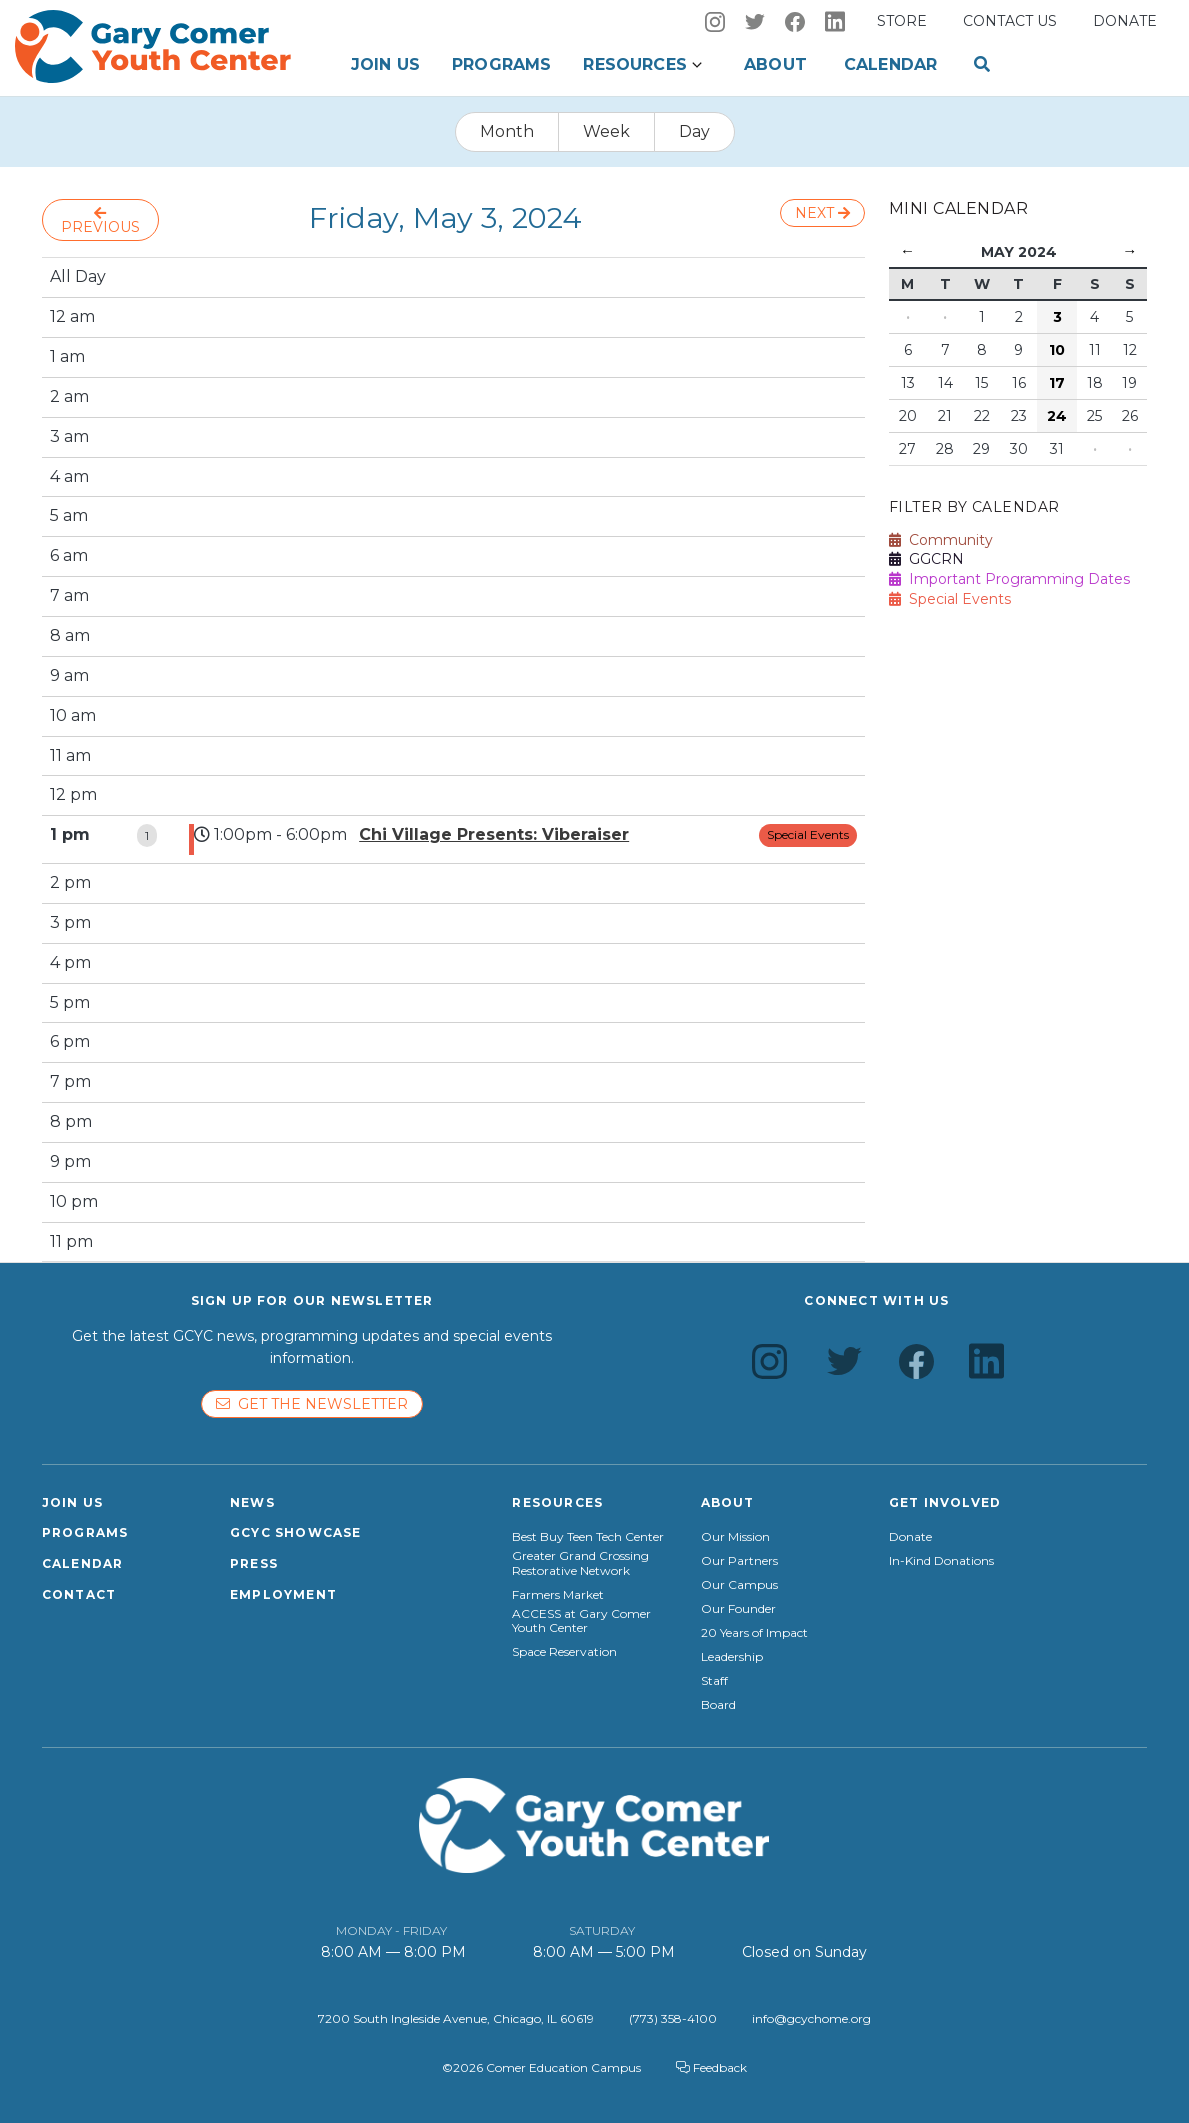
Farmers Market (558, 1595)
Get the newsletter (312, 1404)
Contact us (1010, 21)
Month (507, 131)
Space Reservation (564, 1652)
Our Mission (735, 1537)
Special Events (808, 834)
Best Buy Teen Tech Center (588, 1537)
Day (694, 131)
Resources (634, 64)
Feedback (711, 2067)
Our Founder (738, 1609)
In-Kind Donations (941, 1561)
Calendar (890, 64)
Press (254, 1563)
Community (941, 540)
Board (718, 1705)
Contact (79, 1594)
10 (1057, 350)
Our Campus (739, 1585)
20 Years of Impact (754, 1633)
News (252, 1502)
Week (606, 131)
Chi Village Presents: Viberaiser (494, 834)
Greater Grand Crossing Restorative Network (580, 1563)
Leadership (732, 1657)
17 (1057, 383)
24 (1057, 416)
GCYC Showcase (296, 1532)
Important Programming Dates (1009, 579)
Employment (283, 1594)
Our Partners (739, 1561)
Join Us (385, 64)
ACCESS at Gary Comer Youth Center (581, 1621)
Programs (501, 64)
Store (902, 21)
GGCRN (926, 559)
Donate (1125, 21)
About (775, 64)
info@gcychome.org (811, 2018)
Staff (714, 1681)
